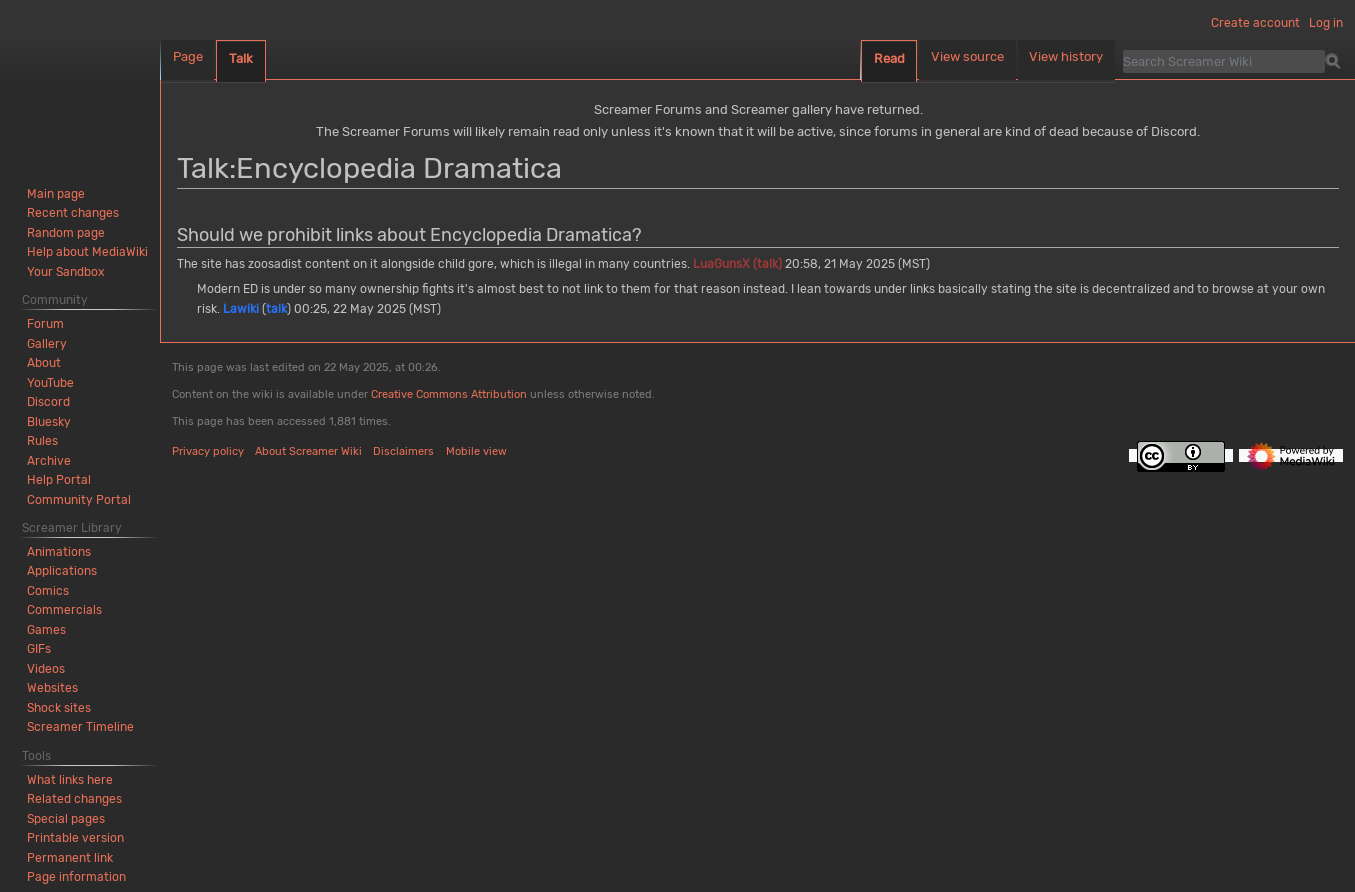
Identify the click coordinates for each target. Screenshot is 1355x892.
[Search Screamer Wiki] (1224, 61)
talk (276, 309)
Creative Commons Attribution (449, 394)
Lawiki (241, 309)
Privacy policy (208, 451)
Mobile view (476, 451)
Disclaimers (403, 451)
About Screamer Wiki (308, 451)
